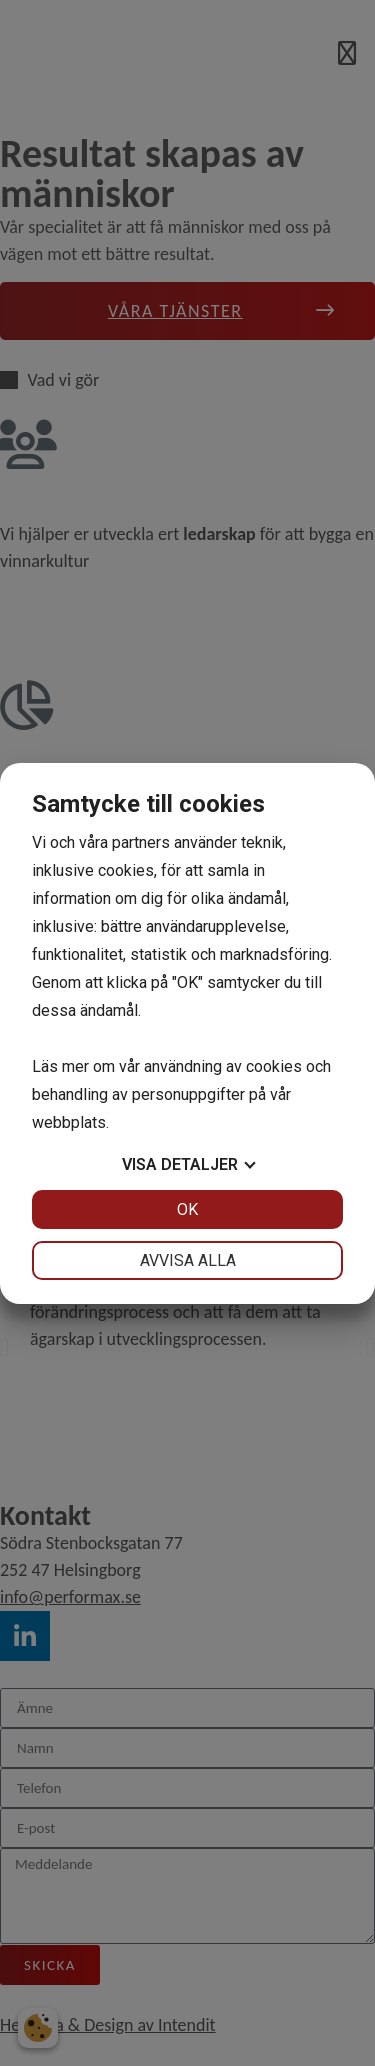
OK (187, 1209)
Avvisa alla (188, 1260)
